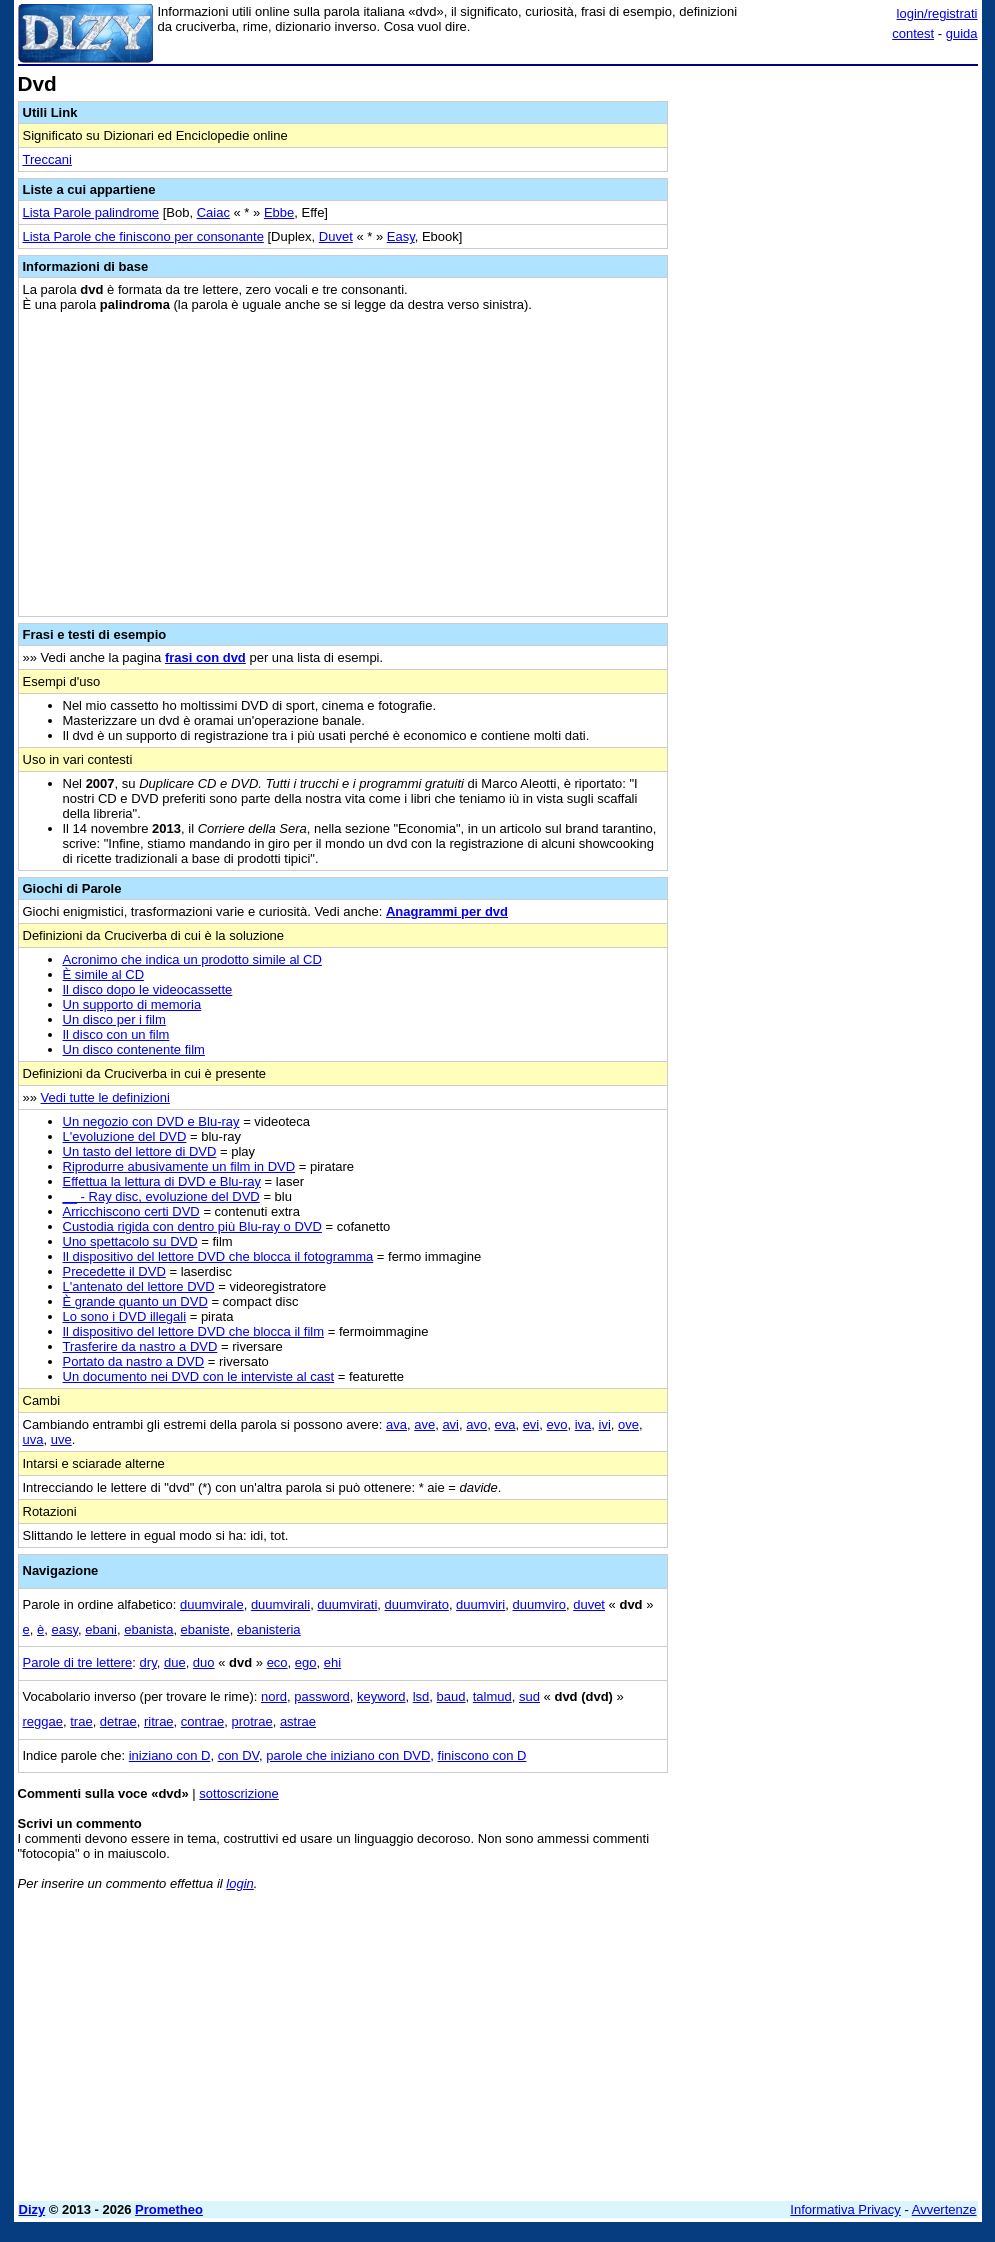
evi (531, 1424)
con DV (238, 1755)
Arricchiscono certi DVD (131, 1211)
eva (504, 1424)
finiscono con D (482, 1755)
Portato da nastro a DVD (134, 1361)
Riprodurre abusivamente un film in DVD (179, 1166)
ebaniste (205, 1629)
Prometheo (169, 2209)
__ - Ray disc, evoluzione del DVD (161, 1196)
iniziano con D (170, 1755)
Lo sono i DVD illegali (125, 1316)
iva (583, 1424)
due (175, 1662)
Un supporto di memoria (132, 1004)
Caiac (213, 212)
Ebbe (279, 212)
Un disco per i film (114, 1019)
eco (277, 1662)
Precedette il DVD (114, 1271)
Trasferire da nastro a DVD (140, 1346)
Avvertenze (944, 2209)
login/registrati (937, 13)
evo (557, 1424)
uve (61, 1439)
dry (148, 1662)
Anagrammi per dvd (447, 911)
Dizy (32, 2209)
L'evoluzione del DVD (125, 1136)
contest (913, 33)
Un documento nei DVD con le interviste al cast (199, 1376)
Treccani (47, 159)
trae (81, 1721)
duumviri (480, 1604)
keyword (381, 1696)
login (239, 1883)
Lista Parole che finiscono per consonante (143, 236)
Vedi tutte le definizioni (105, 1097)
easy (64, 1629)
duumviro (538, 1604)
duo (204, 1662)
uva (33, 1439)
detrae (118, 1721)
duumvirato (417, 1604)
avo (476, 1424)
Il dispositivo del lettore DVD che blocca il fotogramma (218, 1256)
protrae (251, 1721)
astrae (298, 1721)
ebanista (148, 1629)
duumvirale (212, 1604)
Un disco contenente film (134, 1049)
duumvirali (280, 1604)
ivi (605, 1424)
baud (451, 1696)
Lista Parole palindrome (91, 212)
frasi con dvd (205, 657)
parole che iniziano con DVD (348, 1755)
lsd (421, 1696)
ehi (332, 1662)
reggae (43, 1721)
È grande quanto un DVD (135, 1301)
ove (628, 1424)
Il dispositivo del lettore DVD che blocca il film (194, 1331)
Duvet (336, 236)
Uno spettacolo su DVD (130, 1241)
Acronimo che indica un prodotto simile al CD (192, 959)
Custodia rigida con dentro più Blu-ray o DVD (192, 1226)
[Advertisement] (828, 198)
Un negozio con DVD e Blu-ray (151, 1121)
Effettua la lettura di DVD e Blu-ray (162, 1181)
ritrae (159, 1721)
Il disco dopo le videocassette (148, 989)
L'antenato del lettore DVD (139, 1286)
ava (396, 1424)
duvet (589, 1604)
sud (529, 1696)
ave (424, 1424)
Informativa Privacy (845, 2209)
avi (450, 1424)
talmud (492, 1696)
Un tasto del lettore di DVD (140, 1151)
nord (274, 1696)
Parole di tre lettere (78, 1662)
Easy (401, 236)
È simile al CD (104, 974)
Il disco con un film (116, 1034)
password (322, 1696)
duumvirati (347, 1604)
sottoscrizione (238, 1793)
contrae (202, 1721)
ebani (101, 1629)
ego (306, 1662)
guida (962, 33)
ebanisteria (269, 1629)
